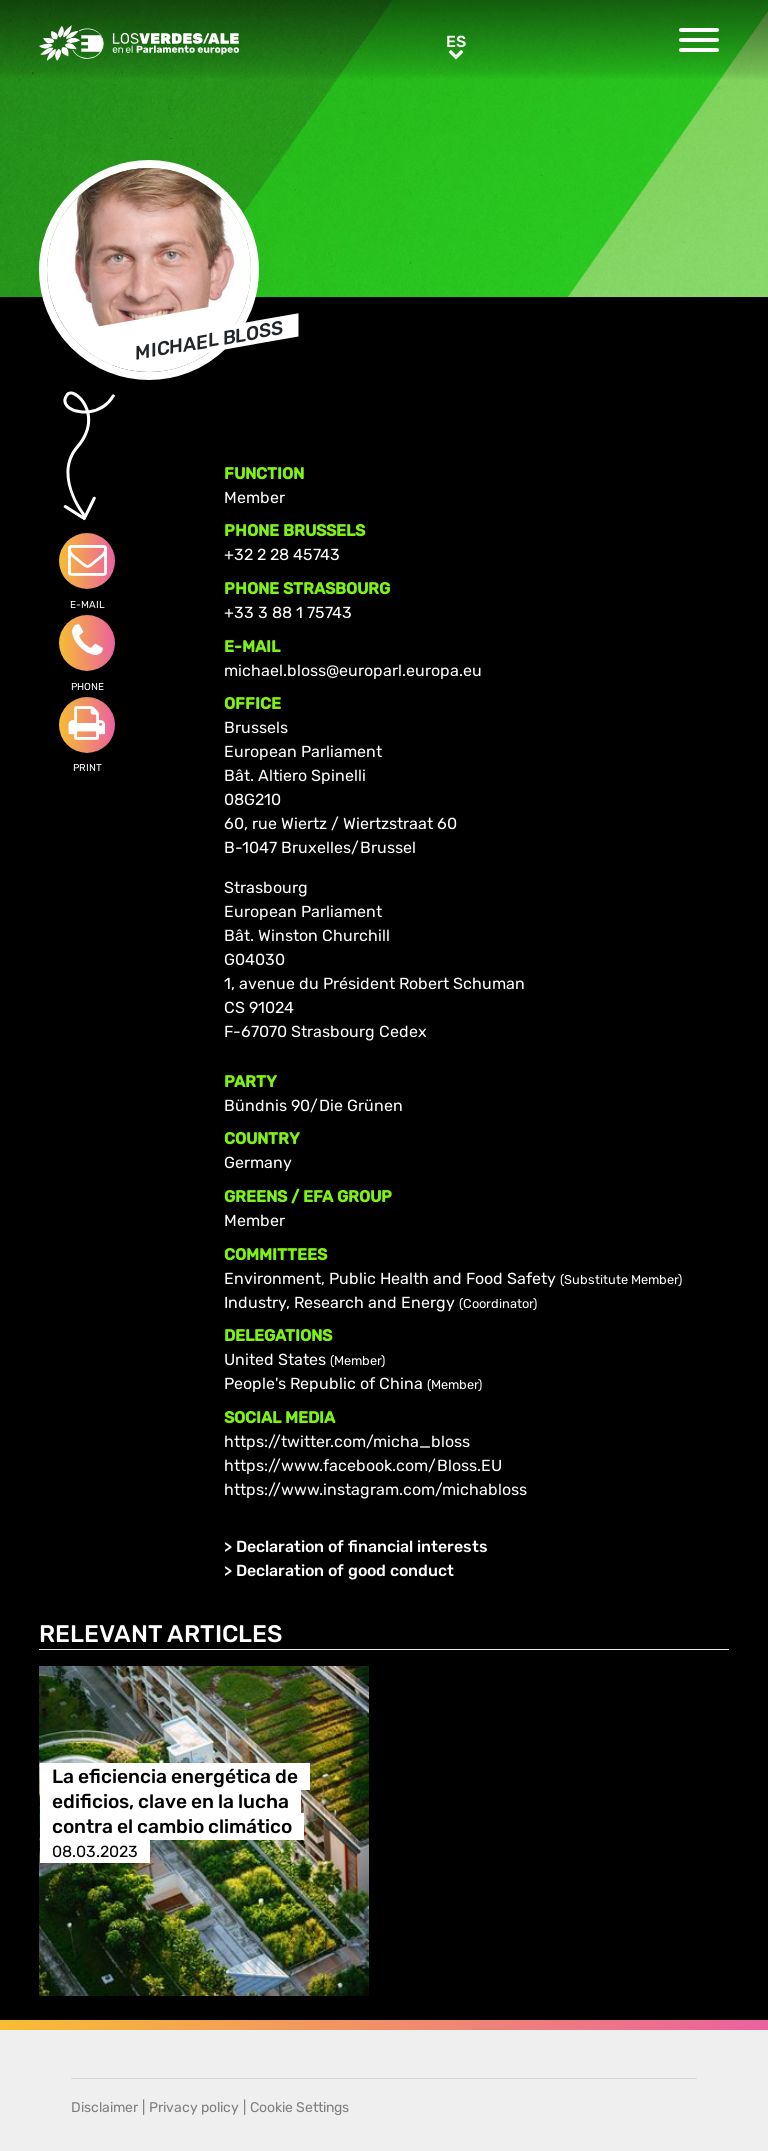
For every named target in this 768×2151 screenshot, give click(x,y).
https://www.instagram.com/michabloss (375, 1489)
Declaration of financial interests (362, 1546)
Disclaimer (104, 2107)
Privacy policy (194, 2107)
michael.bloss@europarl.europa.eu (353, 670)
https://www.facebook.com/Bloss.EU (363, 1465)
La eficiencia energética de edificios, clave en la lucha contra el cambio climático (175, 1801)
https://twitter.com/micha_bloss (347, 1441)
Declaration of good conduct (345, 1570)
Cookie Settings (299, 2107)
